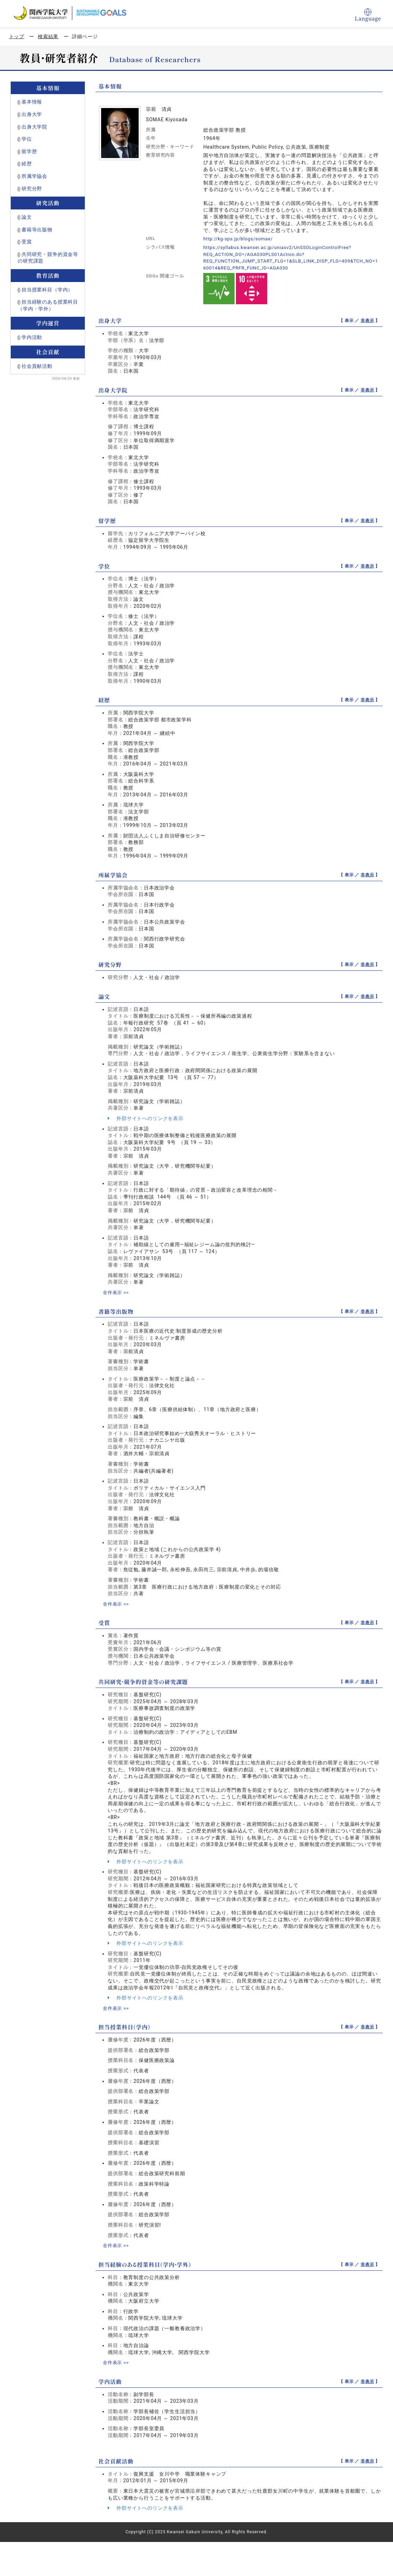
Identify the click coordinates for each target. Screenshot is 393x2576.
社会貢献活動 (37, 366)
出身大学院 (34, 127)
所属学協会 (34, 176)
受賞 (27, 242)
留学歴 (29, 151)
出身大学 (32, 114)
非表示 (367, 320)
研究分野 (32, 188)
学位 (27, 139)
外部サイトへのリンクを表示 (145, 1118)
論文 (27, 217)
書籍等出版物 (37, 229)
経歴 (27, 163)
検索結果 (48, 36)
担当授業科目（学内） (47, 289)
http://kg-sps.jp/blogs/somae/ (240, 238)
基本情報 (32, 102)
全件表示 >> (117, 1292)
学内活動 (32, 337)
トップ (17, 36)
